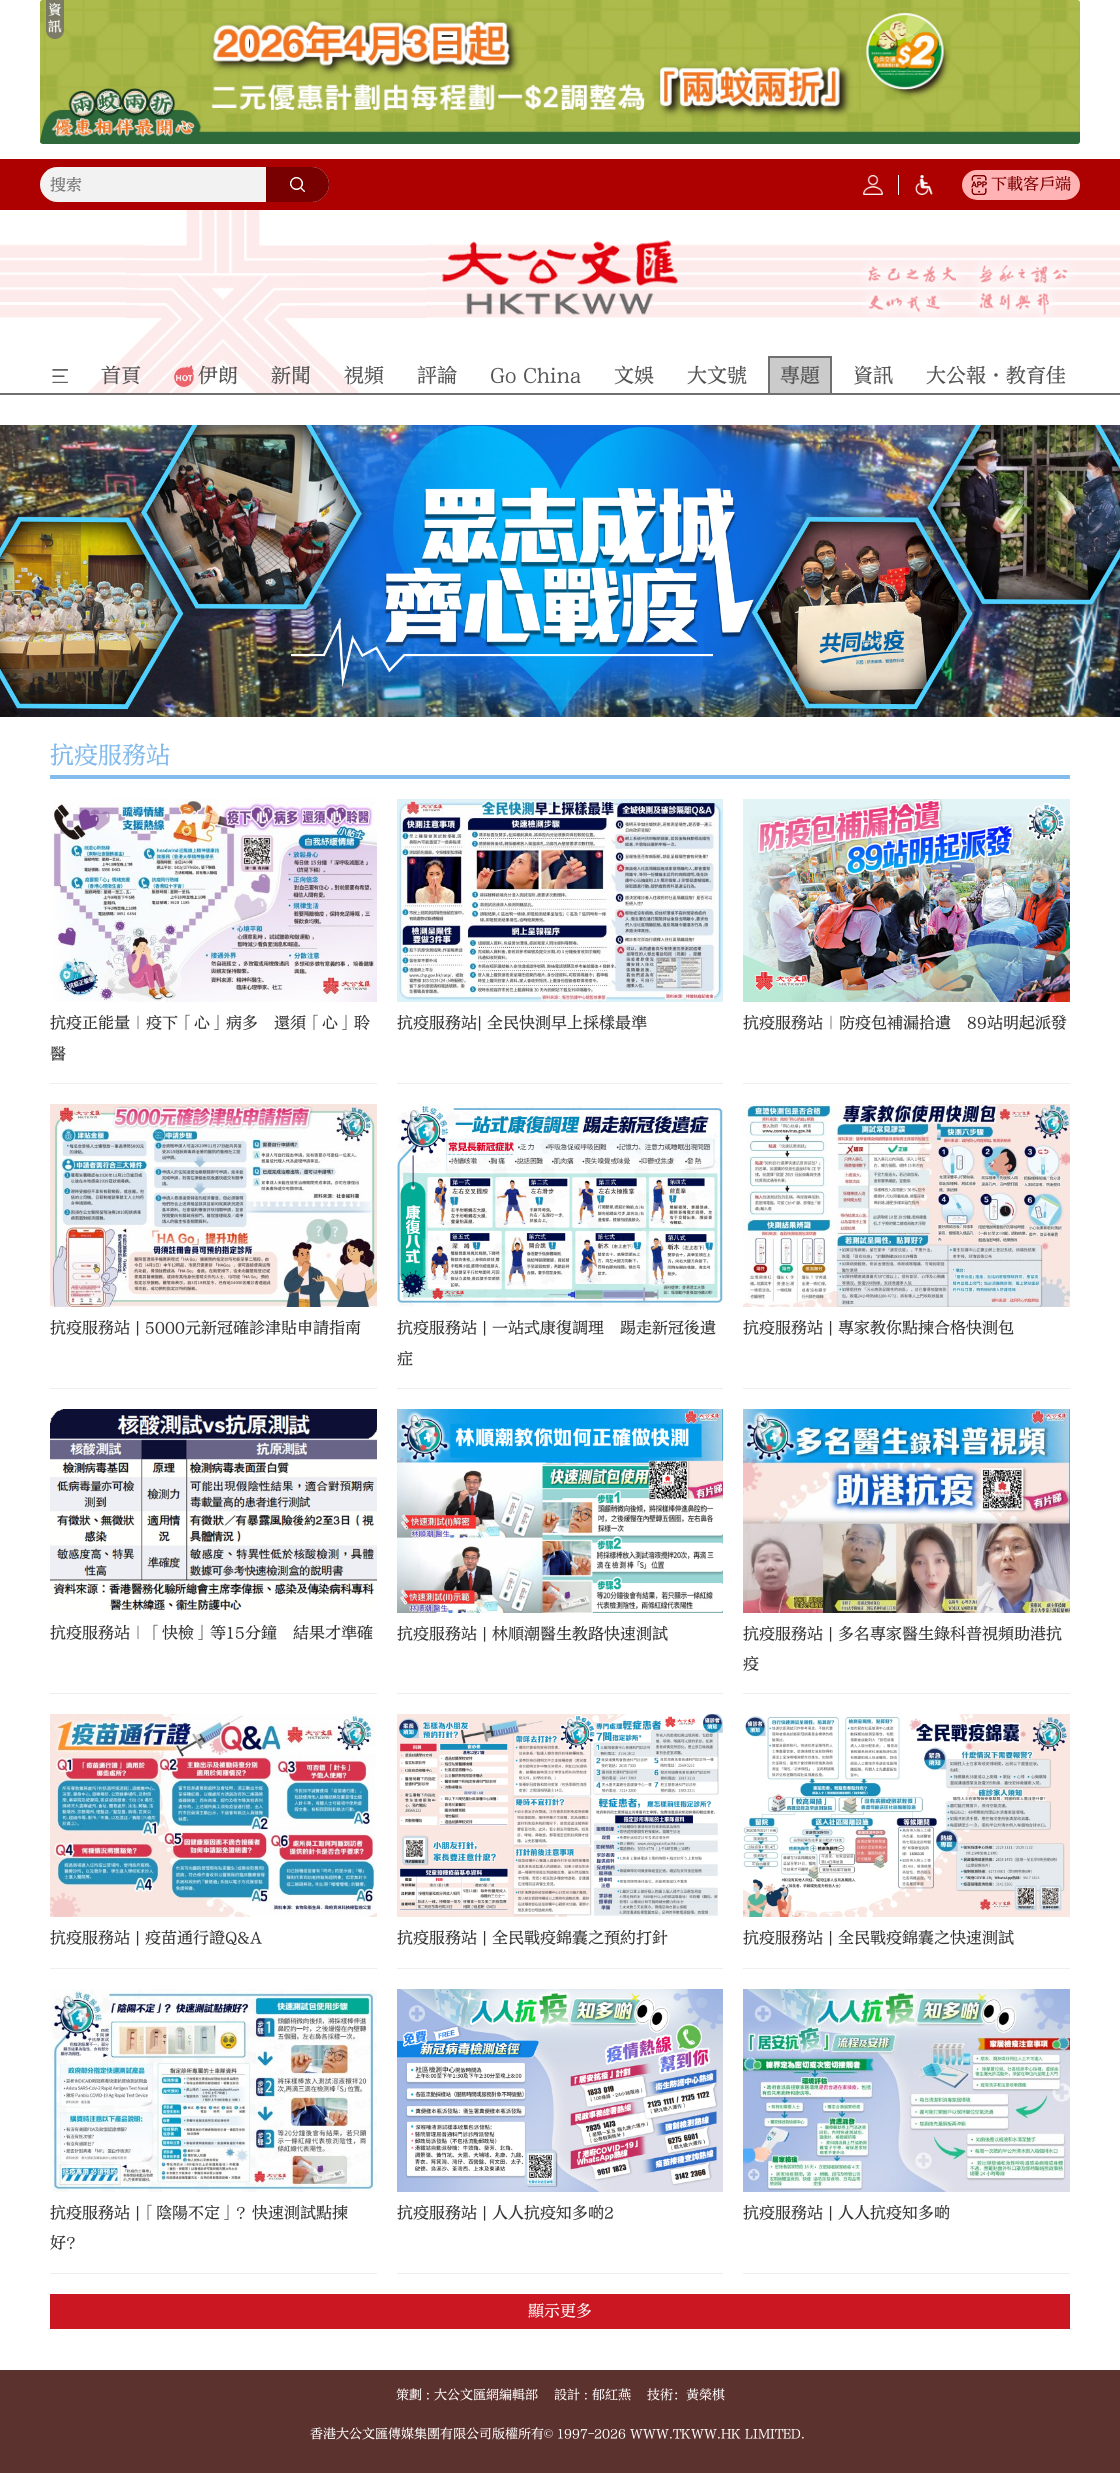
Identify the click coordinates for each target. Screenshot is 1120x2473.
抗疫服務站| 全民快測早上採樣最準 (522, 1023)
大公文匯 (559, 278)
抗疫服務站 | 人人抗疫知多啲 (846, 2213)
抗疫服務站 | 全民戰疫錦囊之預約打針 (532, 1938)
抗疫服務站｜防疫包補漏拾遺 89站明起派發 (905, 1023)
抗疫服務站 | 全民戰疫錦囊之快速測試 (878, 1938)
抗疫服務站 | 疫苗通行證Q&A (156, 1938)
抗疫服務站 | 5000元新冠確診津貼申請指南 (205, 1328)
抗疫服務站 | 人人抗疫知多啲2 (505, 2213)
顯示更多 (560, 2311)
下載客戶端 (1031, 184)
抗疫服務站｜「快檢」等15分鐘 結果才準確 (211, 1633)
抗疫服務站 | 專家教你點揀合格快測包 (878, 1328)
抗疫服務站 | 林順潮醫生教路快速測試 (532, 1634)
